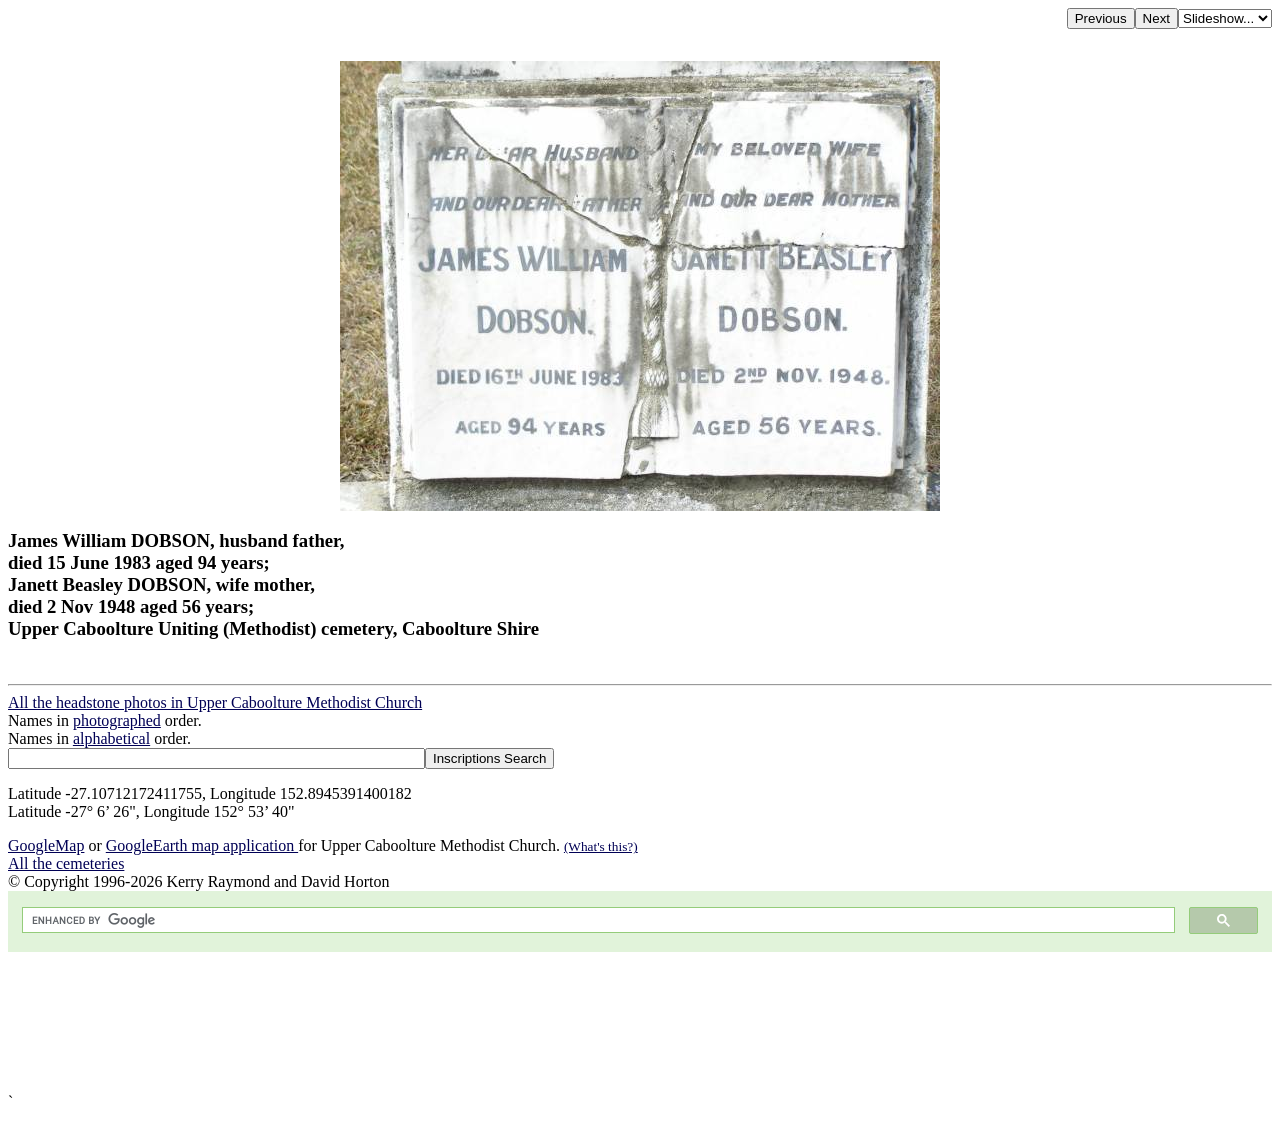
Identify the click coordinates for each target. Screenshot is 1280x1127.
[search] (596, 920)
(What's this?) (601, 846)
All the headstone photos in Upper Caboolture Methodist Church (215, 702)
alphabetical (111, 738)
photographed (117, 720)
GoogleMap (46, 845)
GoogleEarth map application (202, 845)
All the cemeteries (66, 863)
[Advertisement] (608, 1022)
